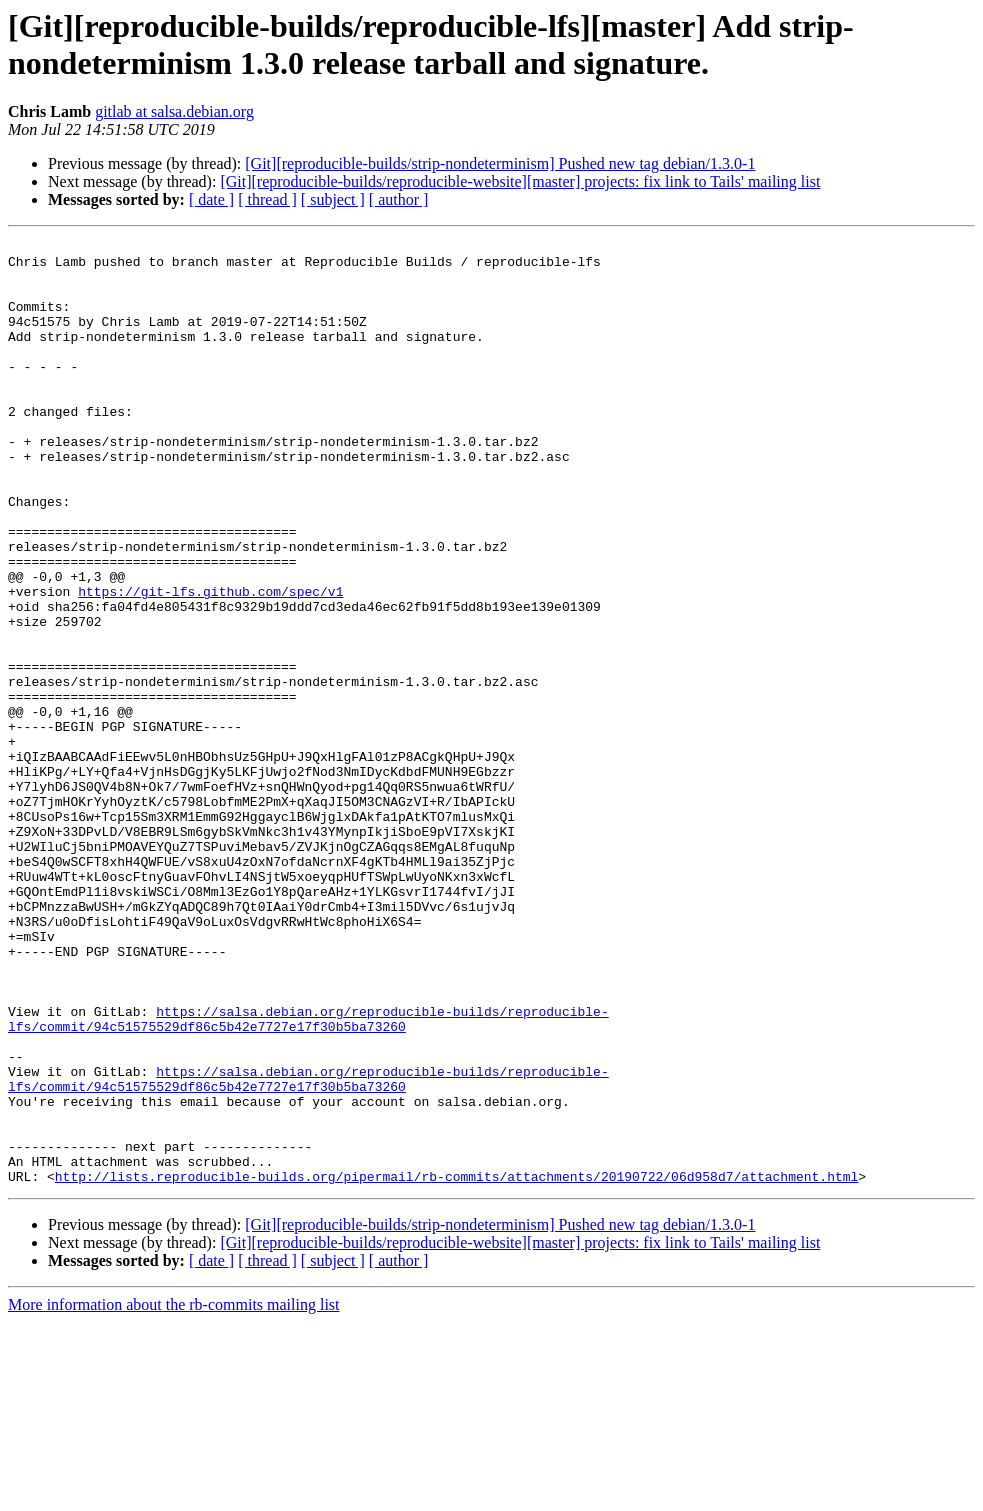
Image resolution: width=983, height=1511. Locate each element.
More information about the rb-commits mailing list (174, 1493)
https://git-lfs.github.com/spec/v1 (210, 663)
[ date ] (211, 199)
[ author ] (399, 199)
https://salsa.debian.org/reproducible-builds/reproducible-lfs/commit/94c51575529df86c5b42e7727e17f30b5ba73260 (308, 1176)
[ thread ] (267, 199)
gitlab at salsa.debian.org (174, 111)
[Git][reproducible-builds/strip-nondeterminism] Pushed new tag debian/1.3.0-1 (500, 163)
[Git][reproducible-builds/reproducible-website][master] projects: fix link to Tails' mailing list (520, 181)
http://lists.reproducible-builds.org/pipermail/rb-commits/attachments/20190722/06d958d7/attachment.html (456, 1365)
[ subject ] (333, 199)
